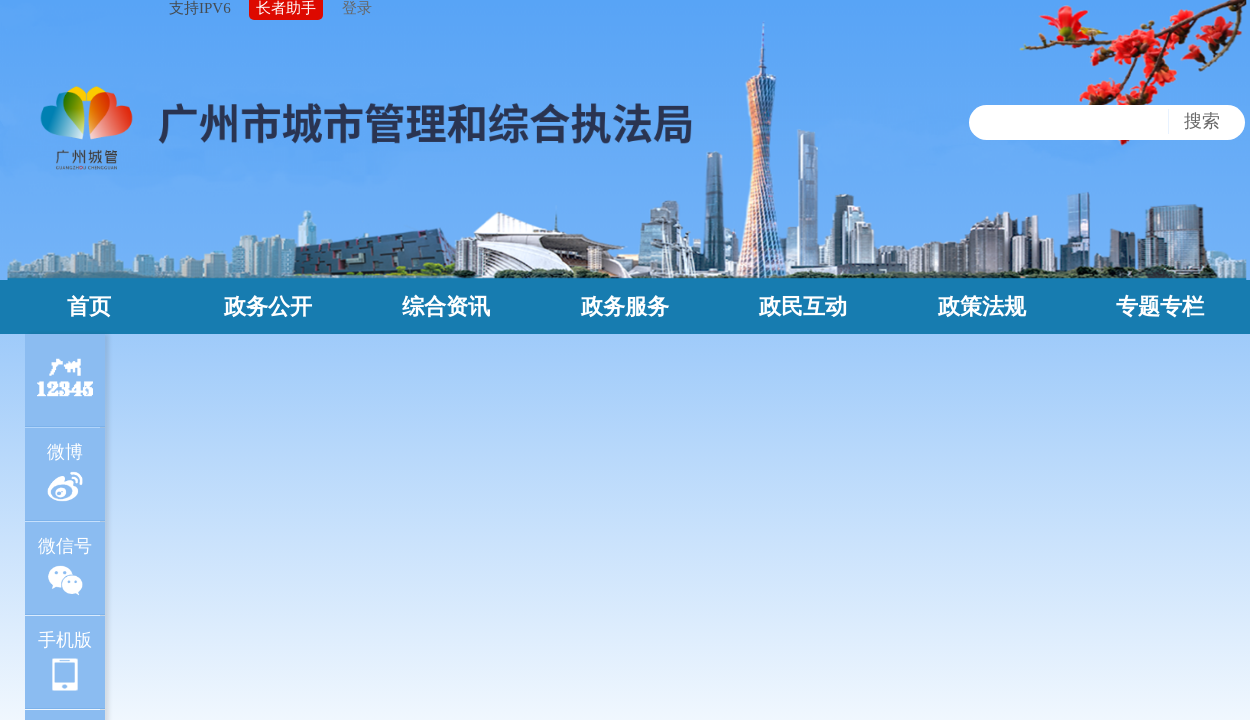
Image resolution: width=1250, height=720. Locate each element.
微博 (65, 473)
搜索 (1202, 121)
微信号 (65, 567)
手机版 (65, 661)
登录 (357, 8)
